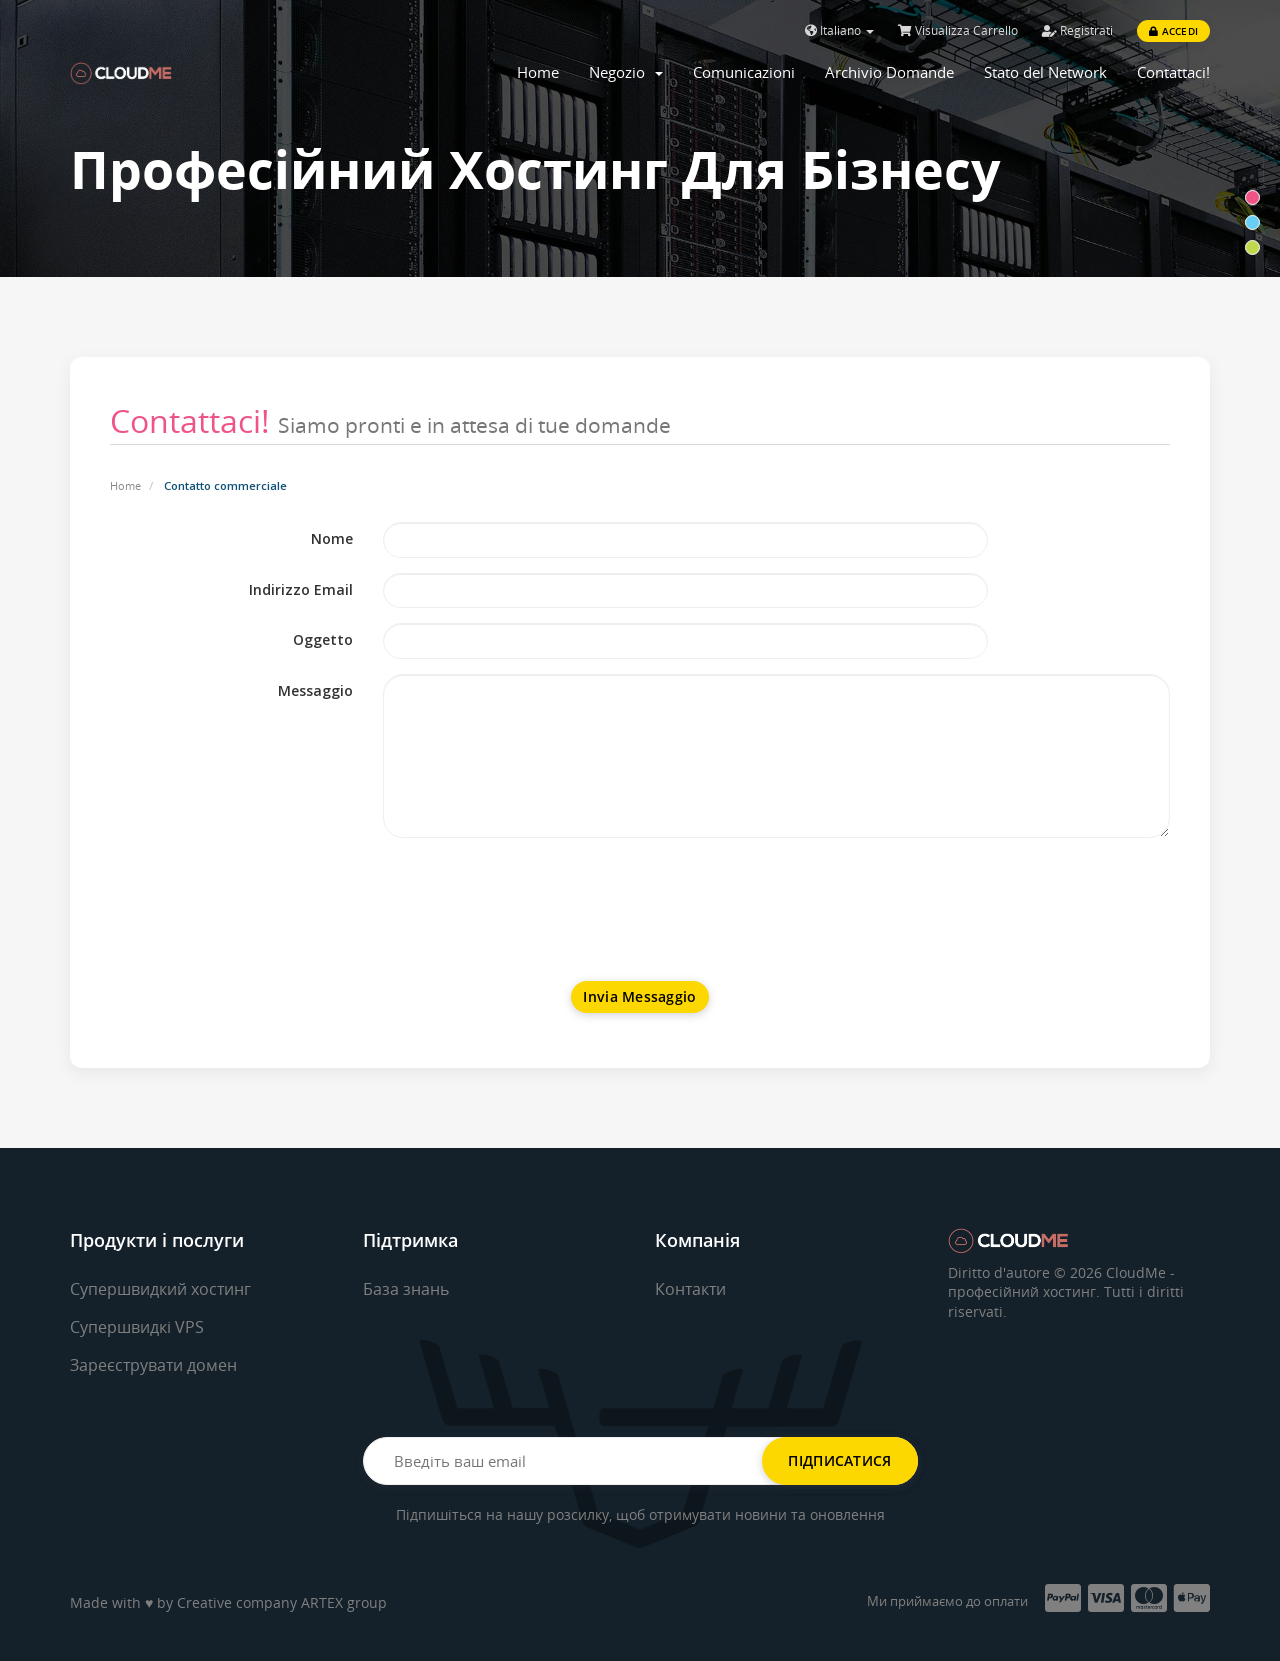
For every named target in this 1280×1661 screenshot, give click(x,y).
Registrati (1077, 30)
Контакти (690, 1289)
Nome (332, 538)
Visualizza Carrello (958, 30)
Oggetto (323, 639)
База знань (406, 1289)
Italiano (839, 30)
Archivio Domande (889, 72)
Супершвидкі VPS (137, 1327)
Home (538, 72)
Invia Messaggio (639, 996)
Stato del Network (1045, 72)
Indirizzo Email (301, 589)
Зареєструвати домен (153, 1365)
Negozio (626, 72)
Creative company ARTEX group (282, 1602)
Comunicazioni (744, 72)
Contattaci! (1173, 72)
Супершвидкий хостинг (160, 1289)
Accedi (1173, 31)
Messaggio (315, 690)
